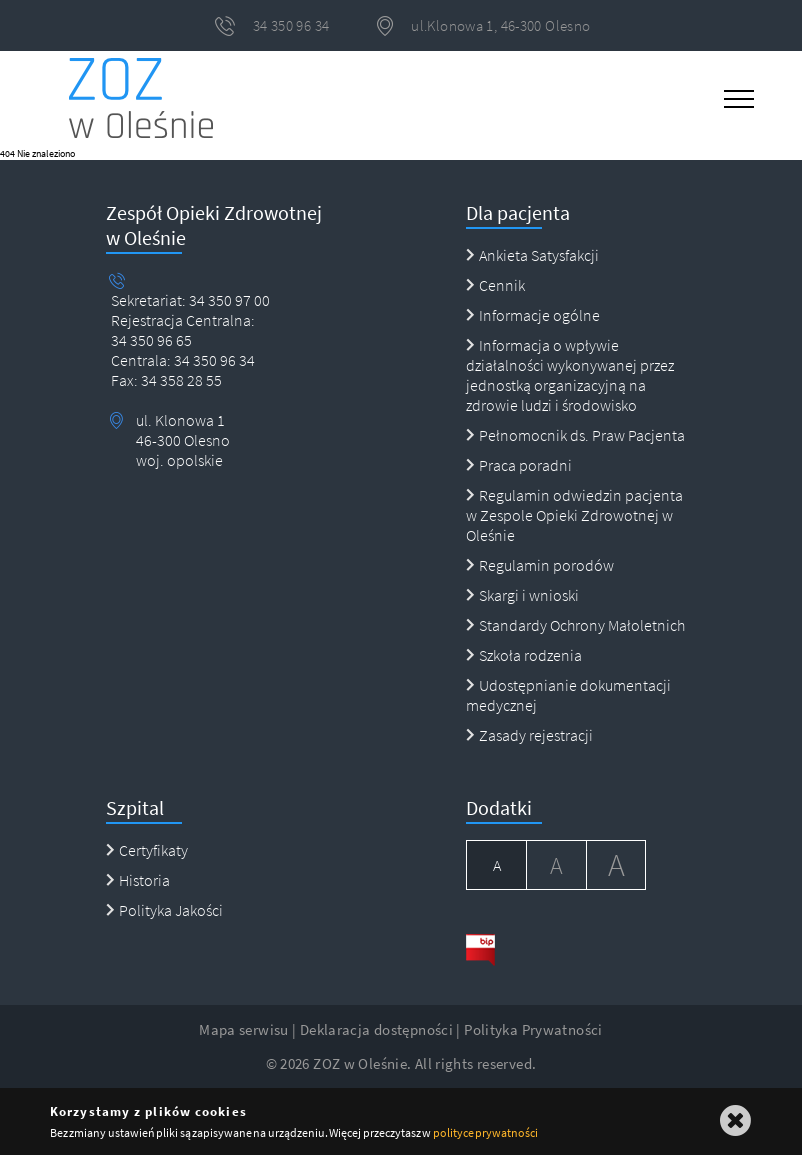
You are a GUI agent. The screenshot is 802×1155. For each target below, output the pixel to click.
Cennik (495, 285)
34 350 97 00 (229, 300)
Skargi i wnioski (522, 595)
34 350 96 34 (213, 360)
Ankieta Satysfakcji (532, 255)
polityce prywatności (485, 1132)
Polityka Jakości (164, 910)
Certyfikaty (147, 850)
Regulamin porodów (540, 565)
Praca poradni (519, 465)
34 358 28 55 (180, 380)
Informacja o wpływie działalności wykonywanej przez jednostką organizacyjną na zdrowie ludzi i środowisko (570, 375)
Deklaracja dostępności (376, 1029)
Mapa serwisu (244, 1029)
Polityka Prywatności (533, 1029)
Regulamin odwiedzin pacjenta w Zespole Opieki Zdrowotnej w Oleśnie (574, 515)
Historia (138, 880)
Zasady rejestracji (529, 735)
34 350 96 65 (151, 340)
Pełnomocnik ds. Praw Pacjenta (575, 435)
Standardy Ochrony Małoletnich (575, 625)
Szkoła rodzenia (524, 655)
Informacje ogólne (533, 315)
